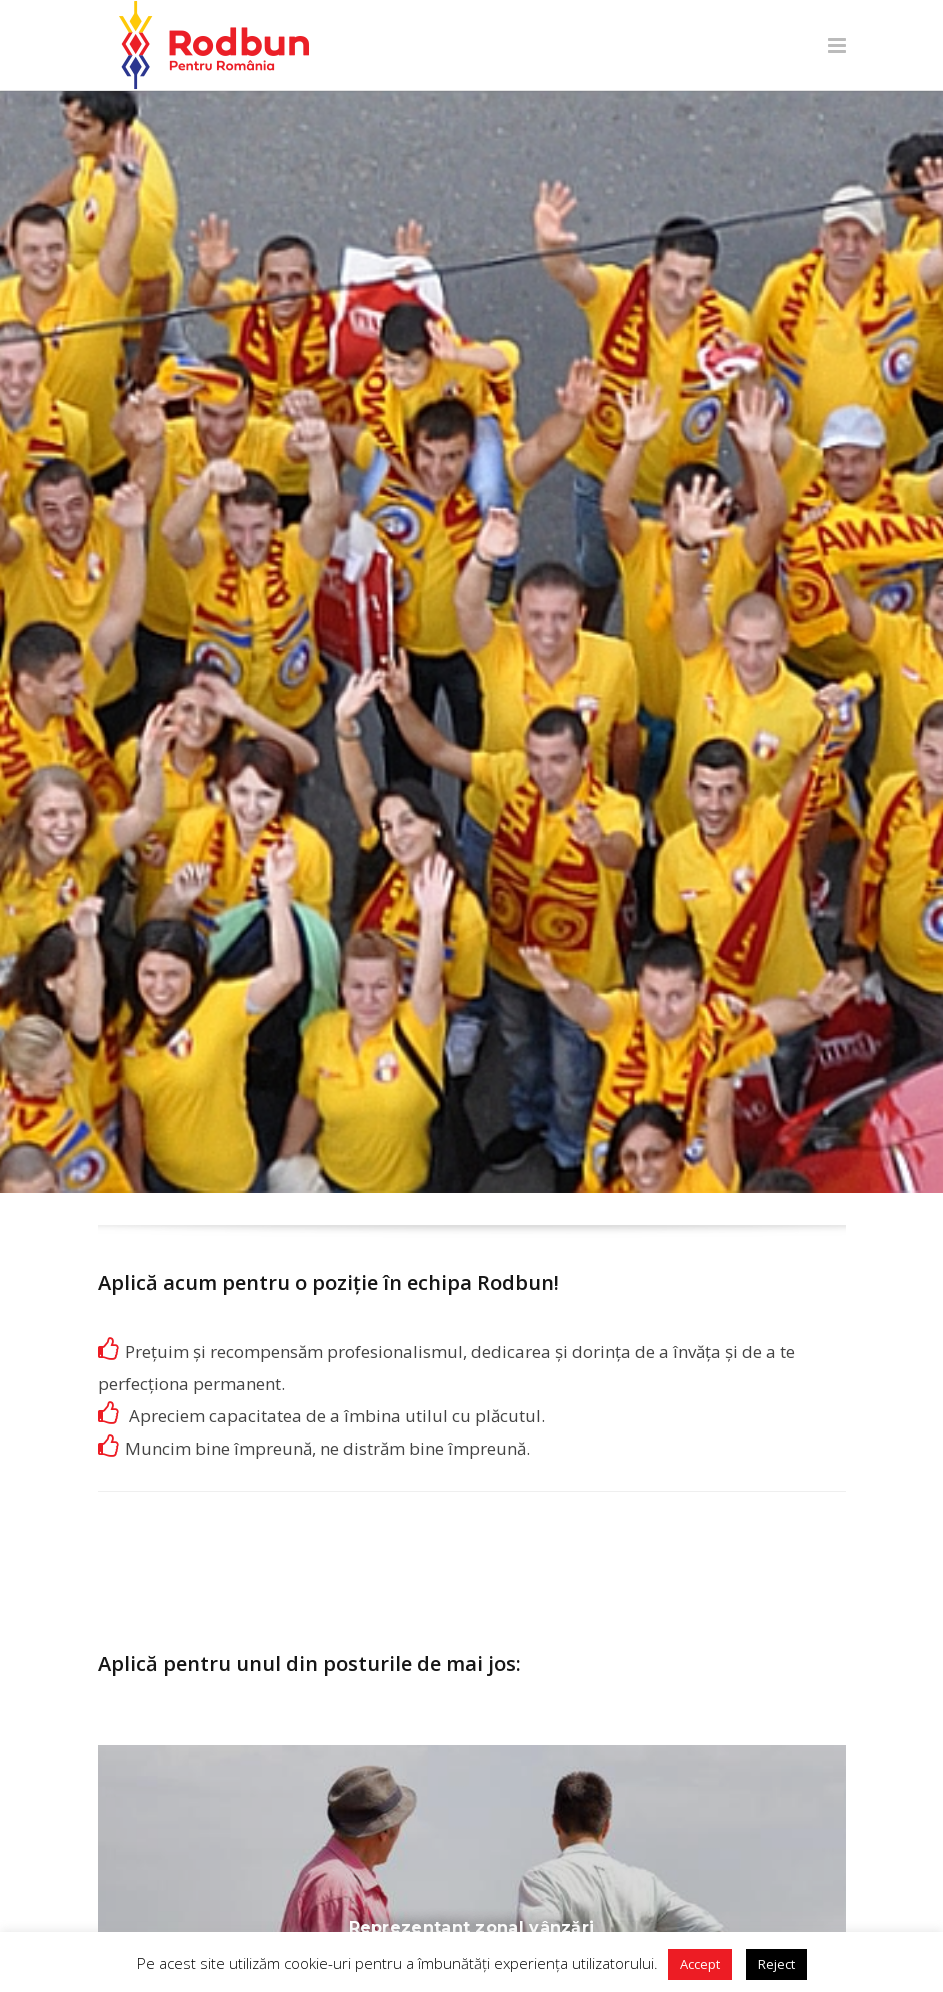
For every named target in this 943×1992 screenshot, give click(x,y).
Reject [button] (776, 1964)
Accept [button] (700, 1964)
